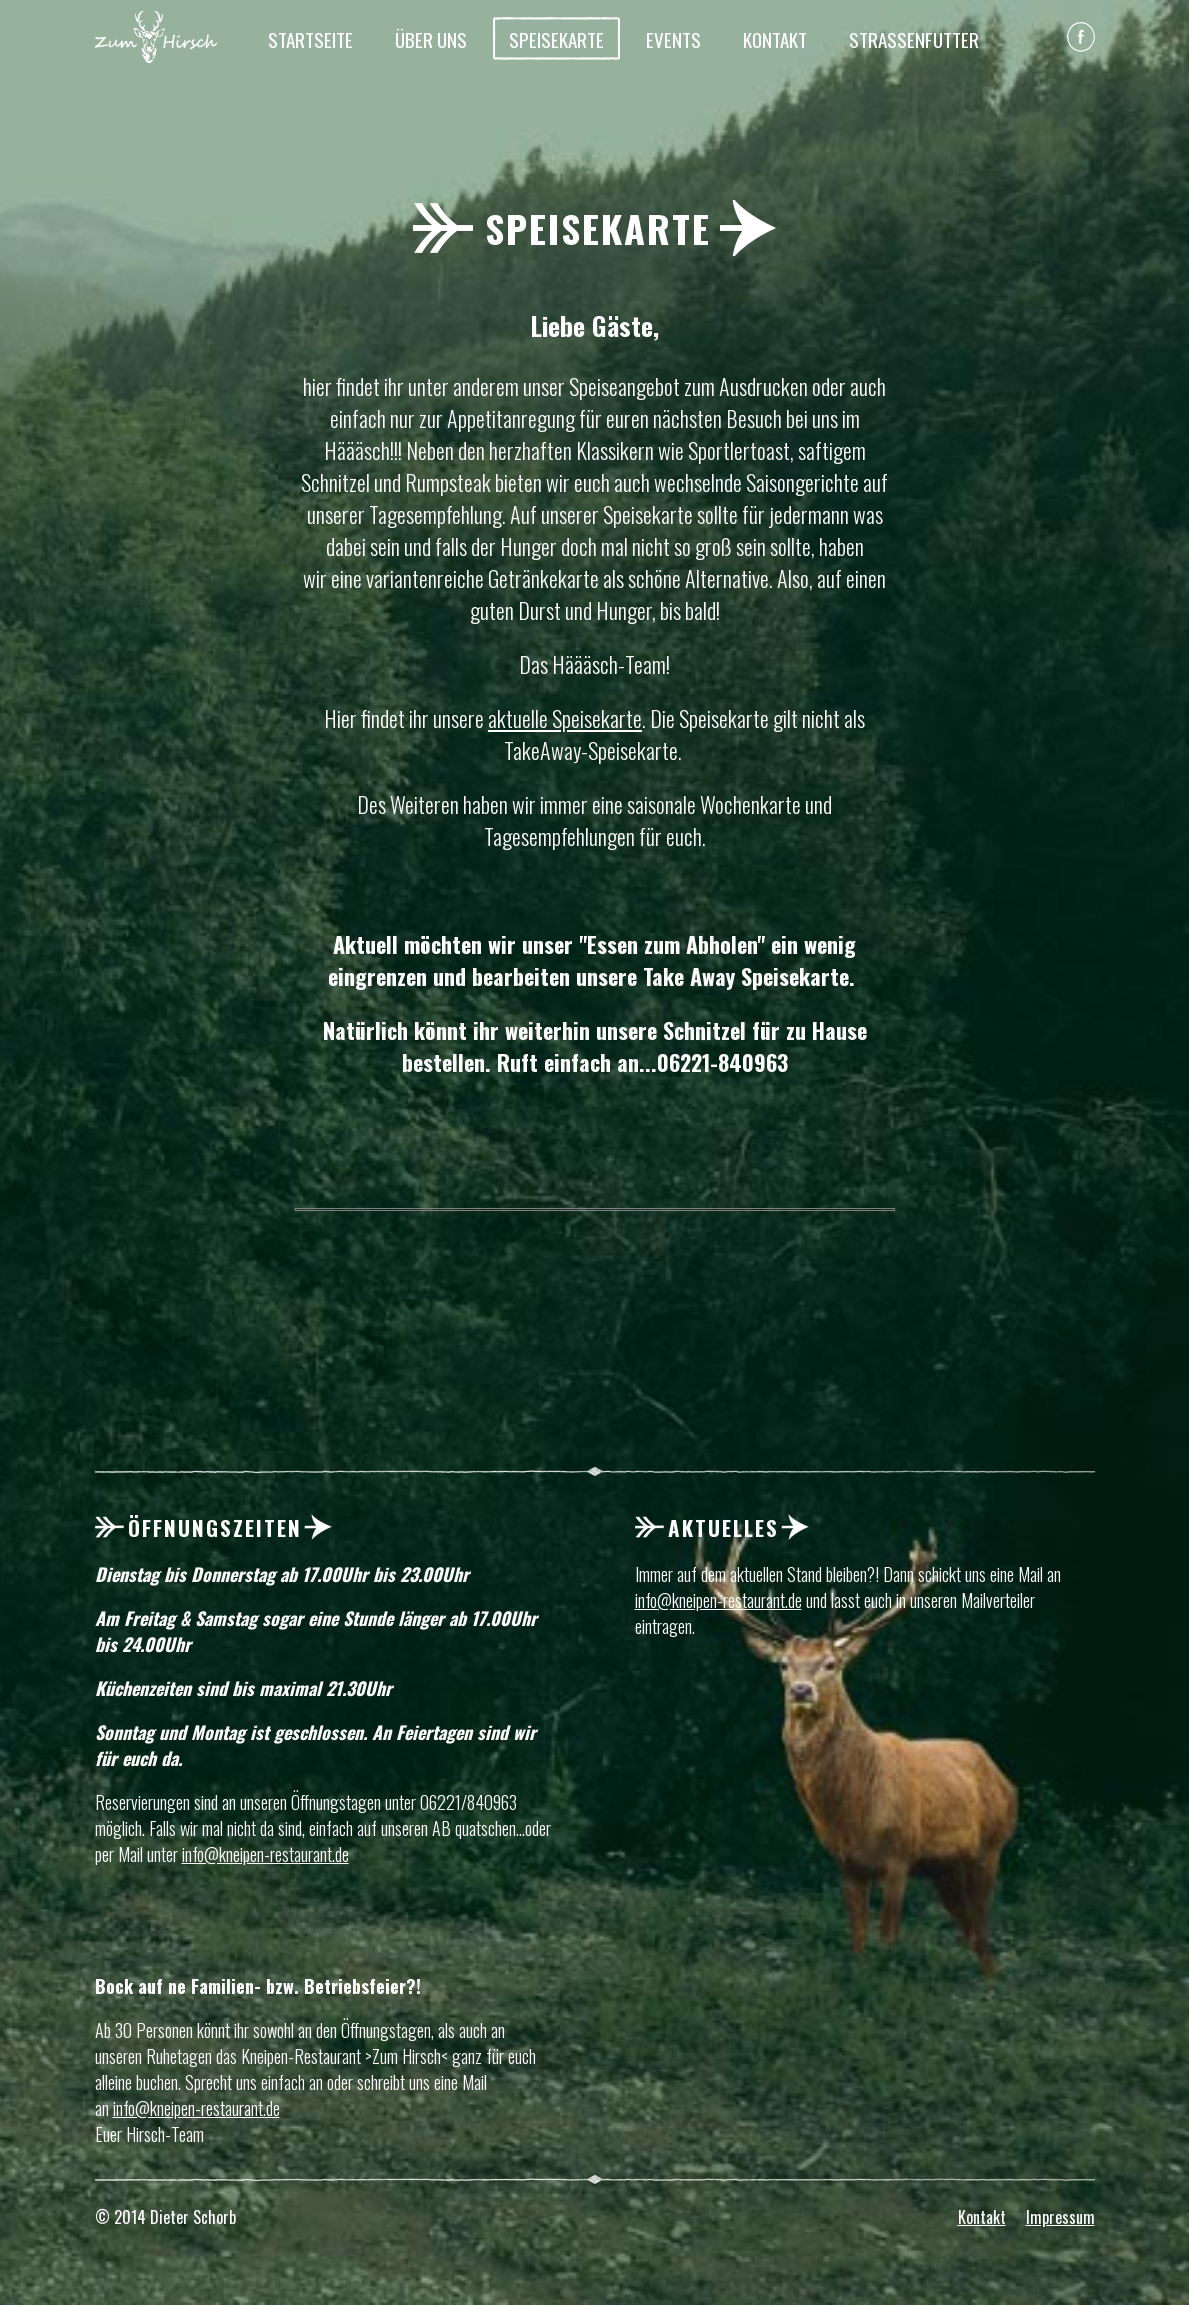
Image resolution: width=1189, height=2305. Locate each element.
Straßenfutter (914, 39)
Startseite (310, 39)
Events (673, 39)
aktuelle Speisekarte (565, 718)
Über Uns (431, 39)
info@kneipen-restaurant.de (265, 1854)
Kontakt (775, 39)
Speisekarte (556, 39)
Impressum (1060, 2217)
